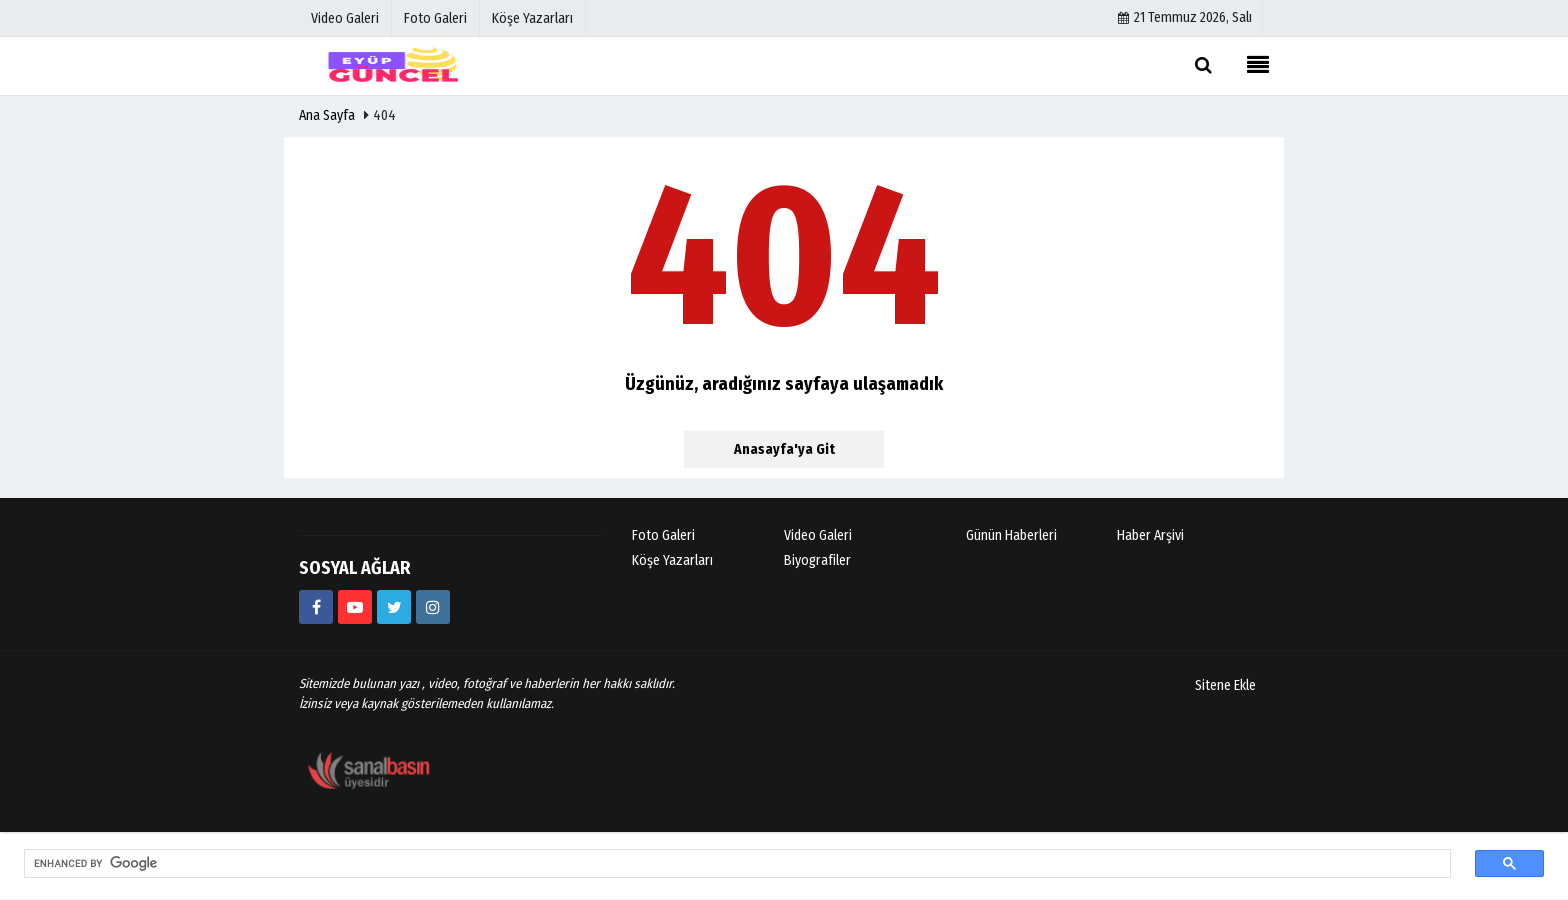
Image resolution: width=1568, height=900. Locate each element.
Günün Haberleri (1011, 535)
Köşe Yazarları (672, 560)
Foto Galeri (663, 535)
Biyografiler (817, 560)
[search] (725, 864)
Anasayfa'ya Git (784, 449)
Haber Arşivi (1150, 535)
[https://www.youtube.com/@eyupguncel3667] (355, 607)
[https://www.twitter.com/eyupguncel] (394, 607)
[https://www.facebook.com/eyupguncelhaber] (316, 607)
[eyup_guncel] (433, 607)
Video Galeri (818, 535)
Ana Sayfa (327, 115)
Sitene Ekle (1225, 685)
